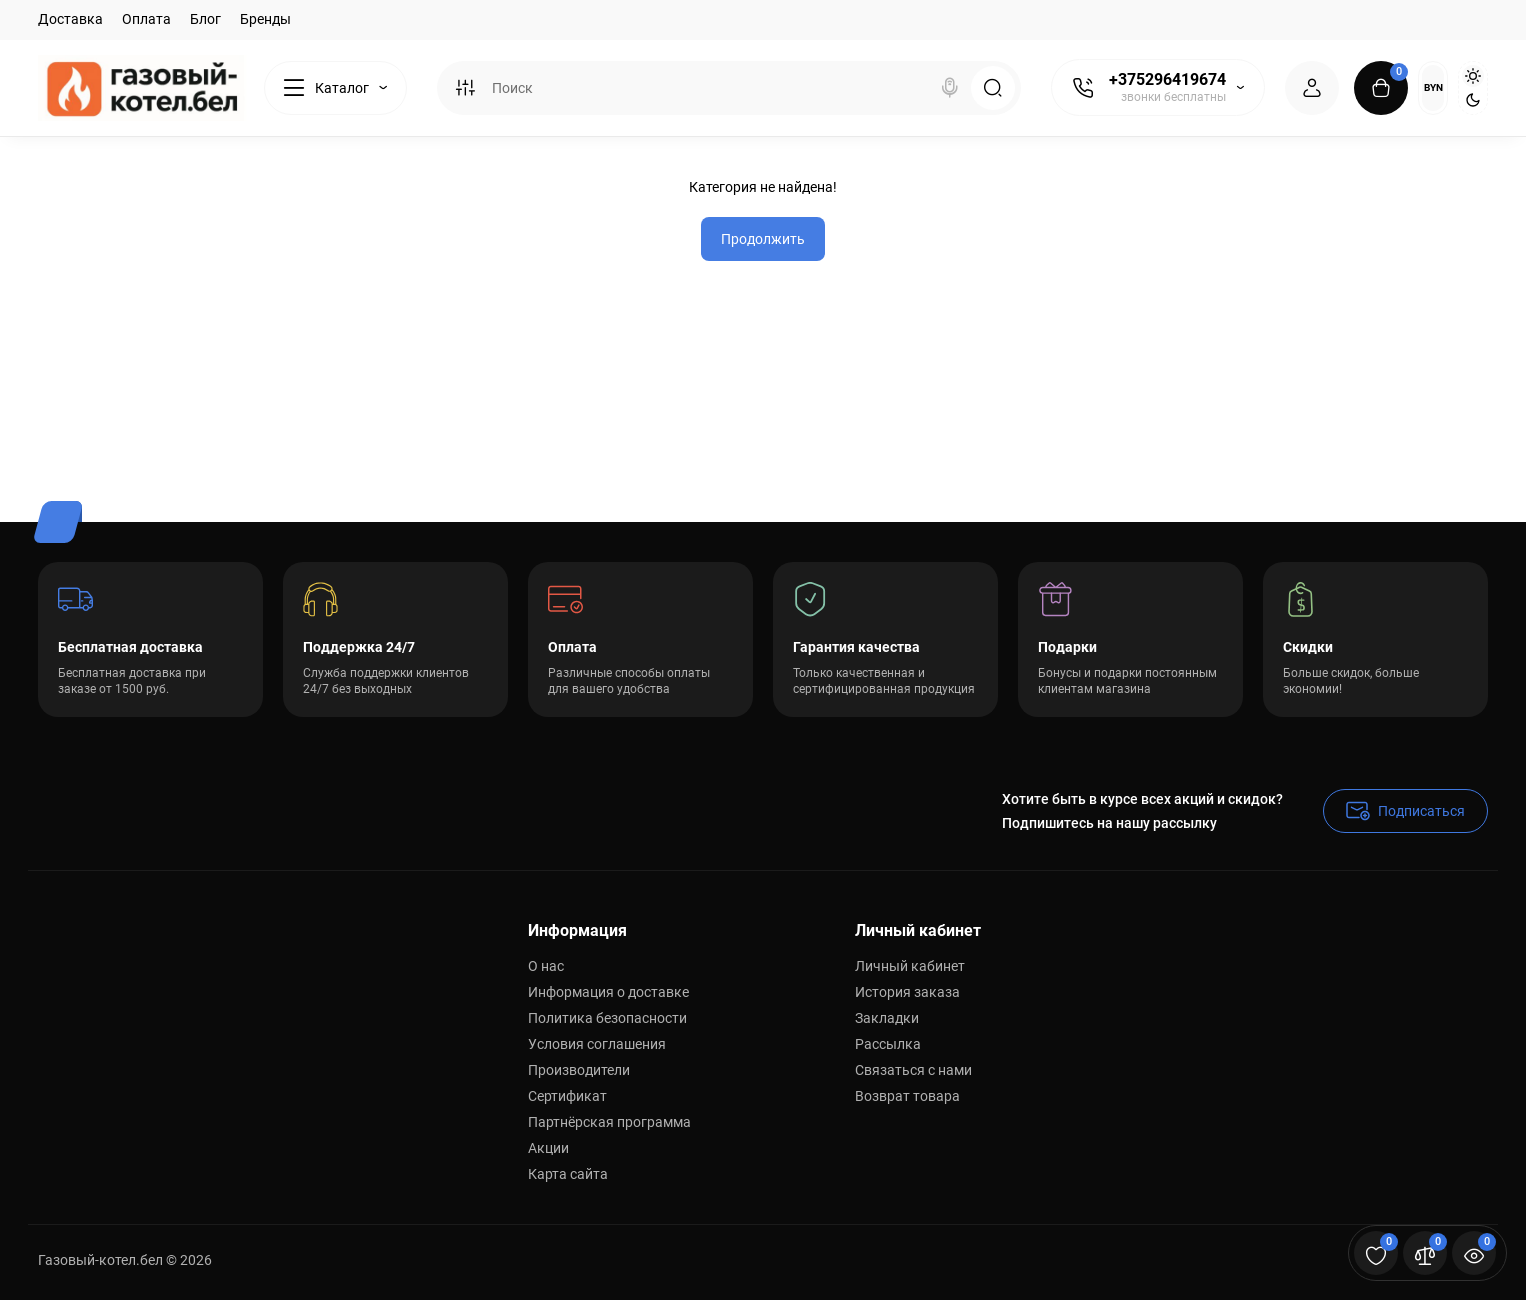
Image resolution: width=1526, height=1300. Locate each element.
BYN (1433, 87)
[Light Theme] (1473, 76)
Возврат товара (907, 1096)
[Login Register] (1312, 88)
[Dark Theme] (1473, 100)
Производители (579, 1070)
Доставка (70, 19)
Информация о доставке (608, 992)
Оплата (146, 19)
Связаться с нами (913, 1070)
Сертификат (567, 1096)
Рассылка (888, 1044)
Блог (205, 19)
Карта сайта (568, 1174)
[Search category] (465, 88)
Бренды (265, 19)
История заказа (907, 992)
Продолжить (763, 239)
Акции (548, 1148)
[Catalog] (335, 88)
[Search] (950, 88)
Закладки (887, 1018)
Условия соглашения (597, 1044)
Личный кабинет (910, 966)
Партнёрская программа (609, 1122)
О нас (546, 966)
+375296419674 (1167, 79)
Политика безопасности (607, 1018)
